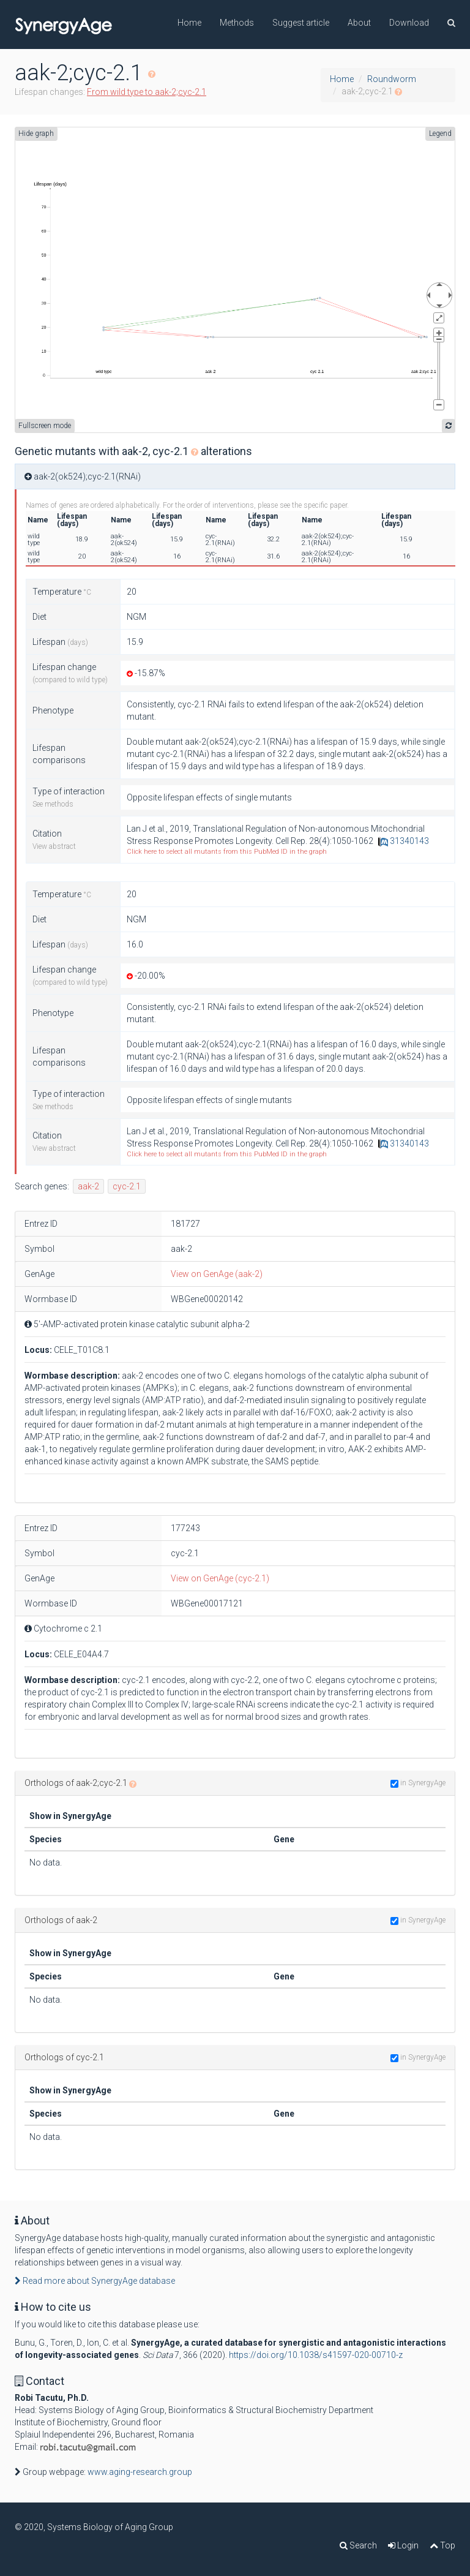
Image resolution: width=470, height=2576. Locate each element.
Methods (237, 23)
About (359, 23)
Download (409, 23)
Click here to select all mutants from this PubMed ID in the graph (227, 852)
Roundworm (391, 79)
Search (358, 2545)
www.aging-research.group (140, 2472)
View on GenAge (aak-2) (217, 1274)
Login (403, 2545)
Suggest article (300, 23)
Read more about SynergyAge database (95, 2281)
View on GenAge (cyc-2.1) (220, 1578)
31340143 (403, 841)
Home (189, 23)
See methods (52, 804)
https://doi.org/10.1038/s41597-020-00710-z (316, 2355)
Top (442, 2545)
